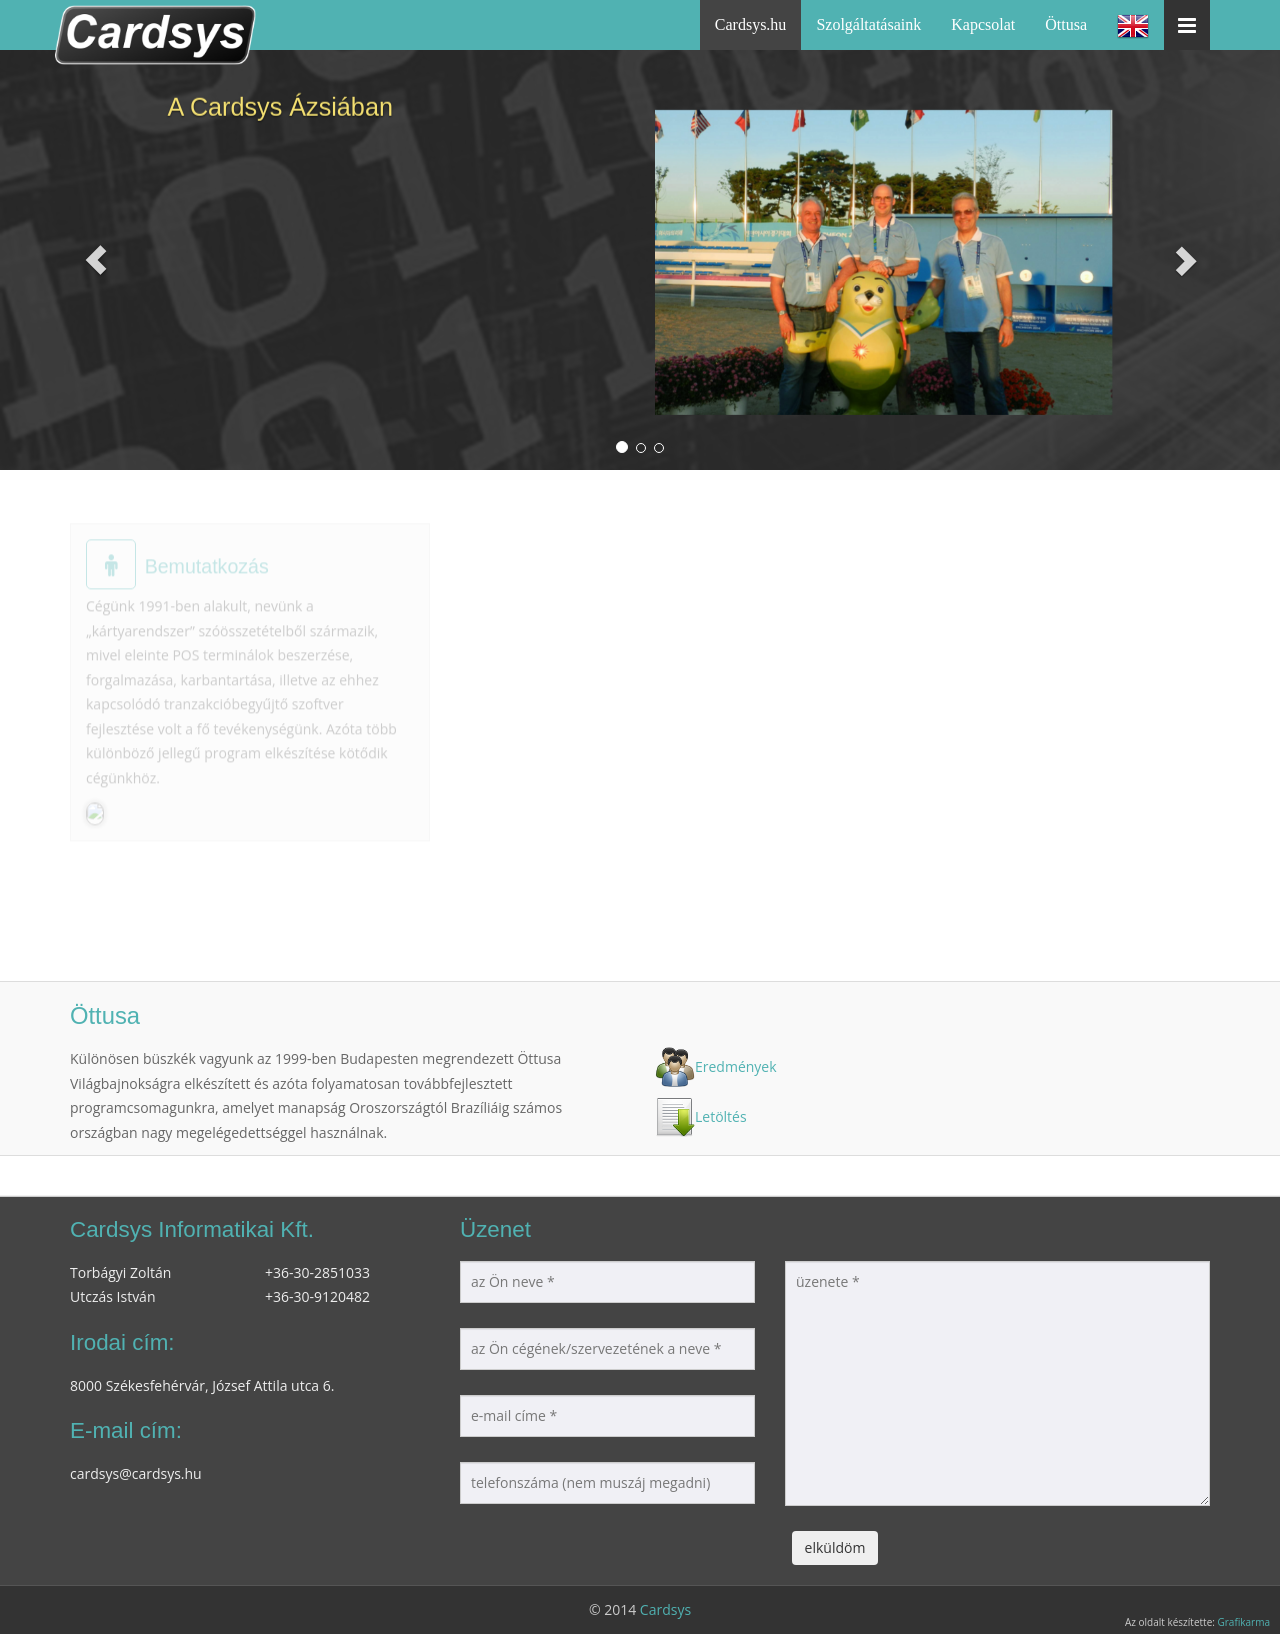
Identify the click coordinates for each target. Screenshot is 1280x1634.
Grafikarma (1243, 1622)
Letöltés (721, 1116)
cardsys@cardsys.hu (136, 1473)
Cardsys (665, 1609)
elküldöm (835, 1547)
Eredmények (736, 1066)
